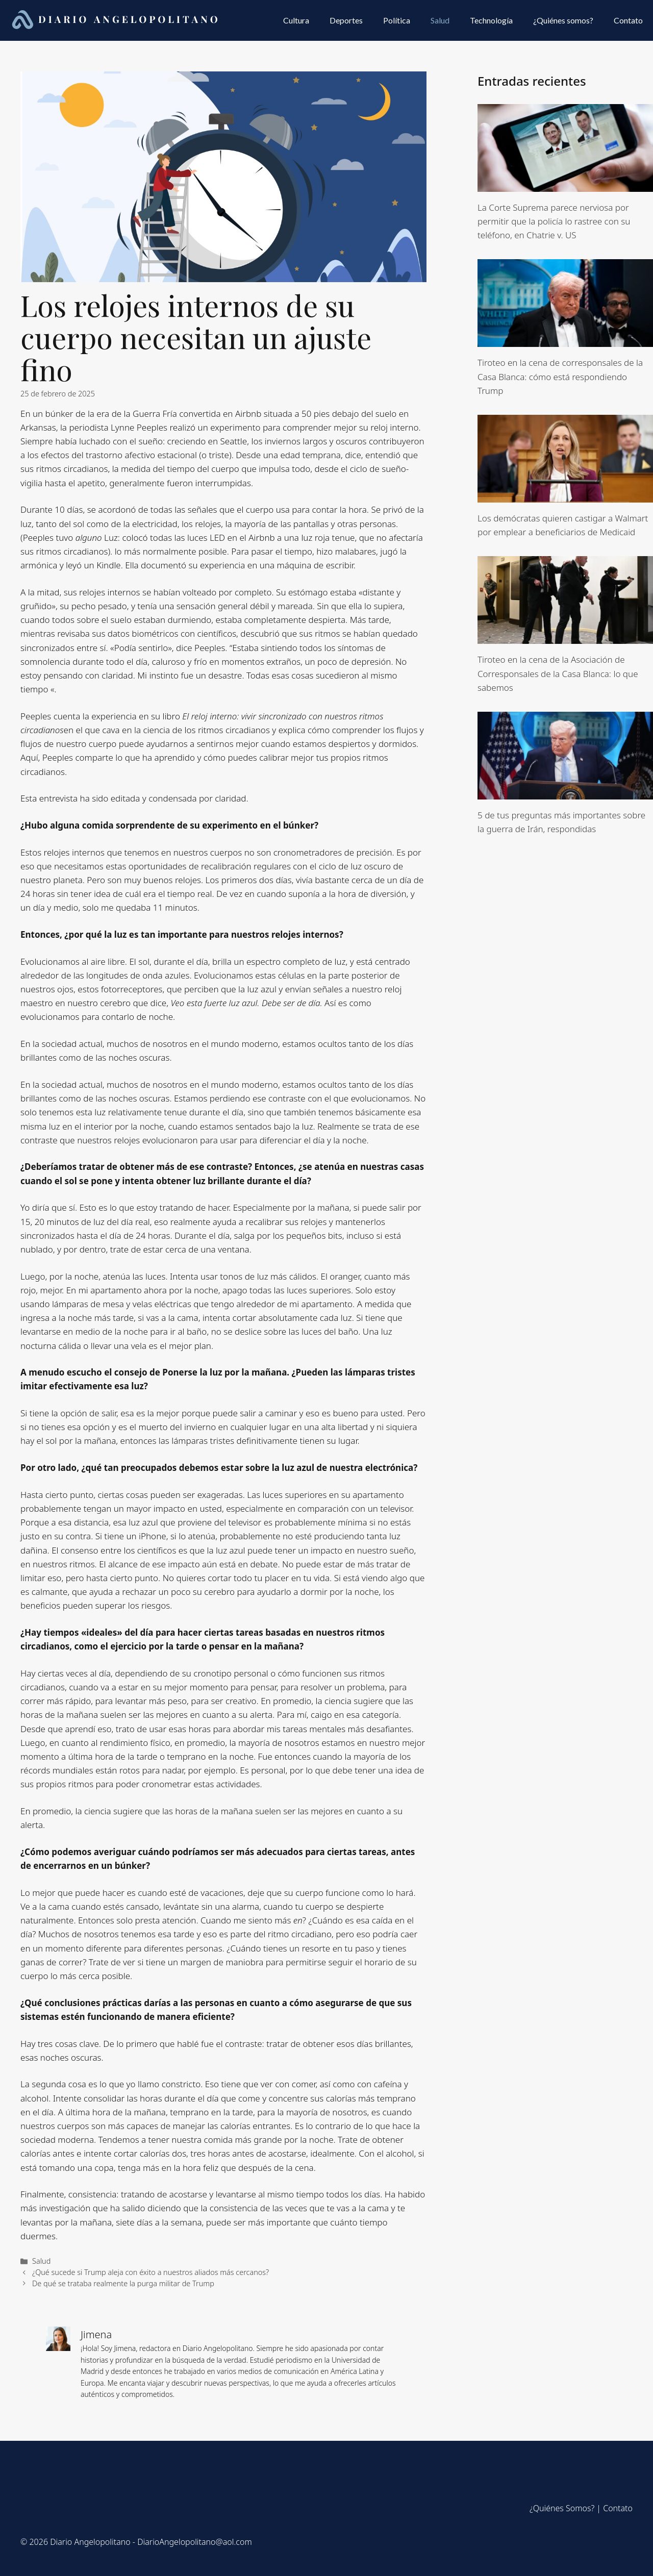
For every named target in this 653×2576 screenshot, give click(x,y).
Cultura (296, 20)
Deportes (346, 20)
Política (396, 20)
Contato (628, 20)
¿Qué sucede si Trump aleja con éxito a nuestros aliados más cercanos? (150, 2272)
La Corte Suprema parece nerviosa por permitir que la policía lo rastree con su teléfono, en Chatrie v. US (554, 221)
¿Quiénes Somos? (562, 2508)
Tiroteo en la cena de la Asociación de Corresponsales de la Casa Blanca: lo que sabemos (558, 673)
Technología (491, 20)
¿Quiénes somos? (563, 20)
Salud (440, 20)
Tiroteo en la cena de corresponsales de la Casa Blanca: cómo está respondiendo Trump (560, 376)
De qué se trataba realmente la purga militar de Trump (123, 2283)
